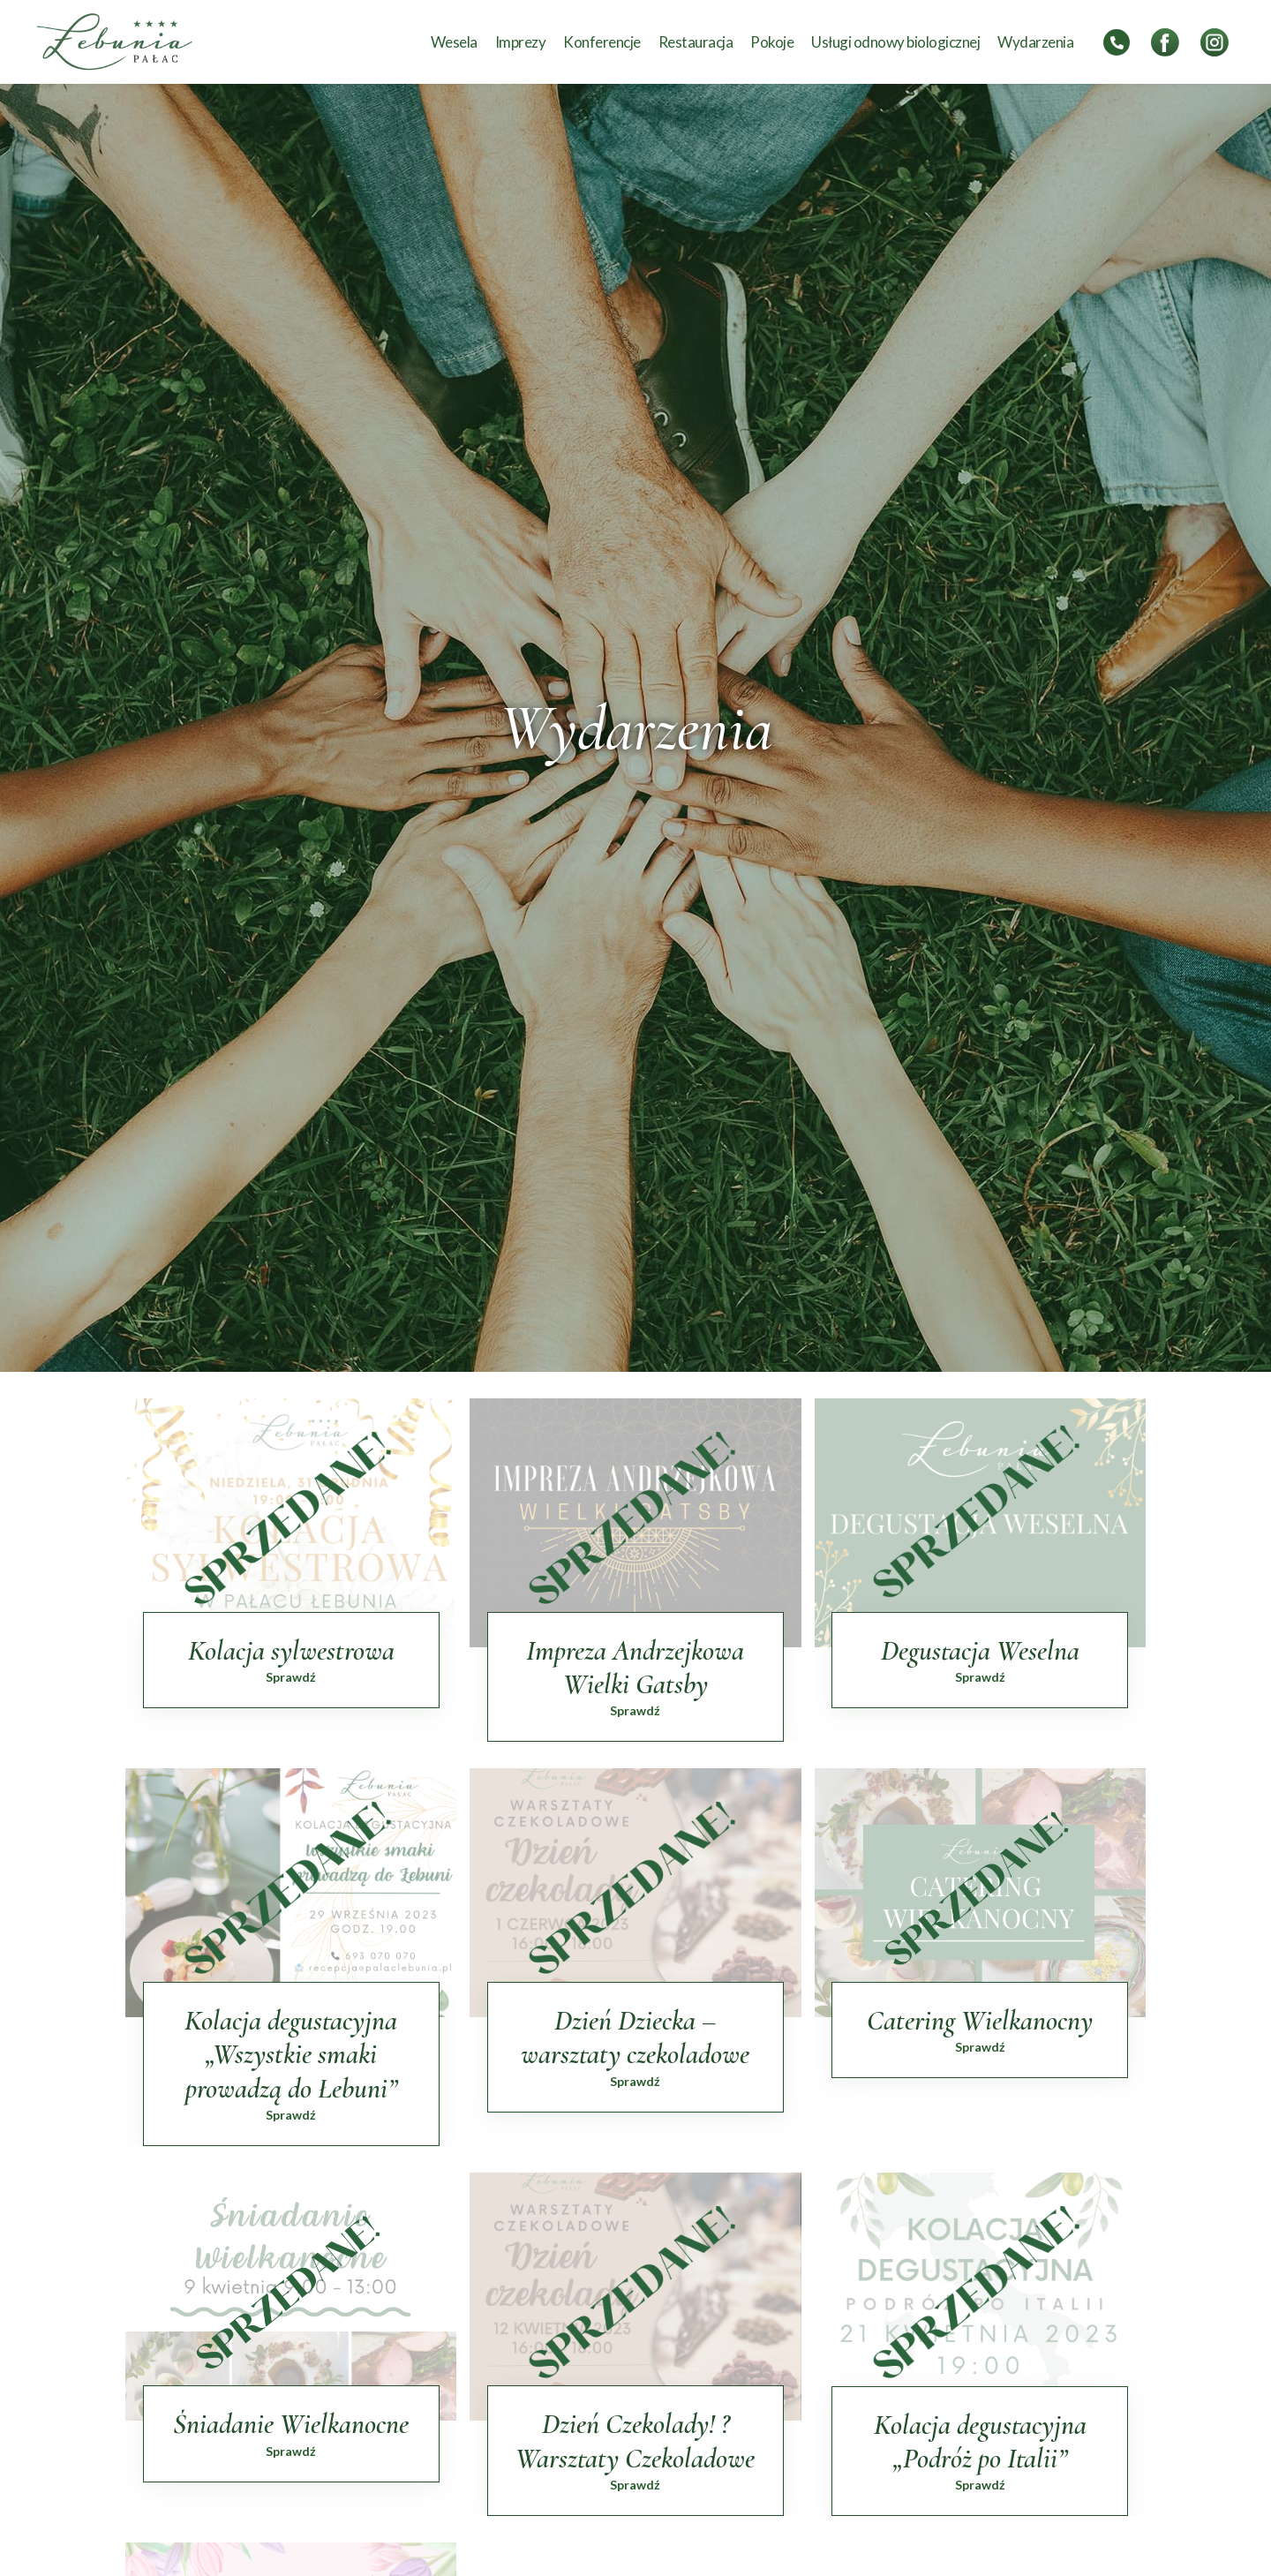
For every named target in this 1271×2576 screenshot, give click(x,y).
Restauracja (695, 42)
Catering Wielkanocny (980, 2020)
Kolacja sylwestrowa (291, 1650)
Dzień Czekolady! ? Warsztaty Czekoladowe (635, 2440)
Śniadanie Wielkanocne (291, 2424)
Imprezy (520, 42)
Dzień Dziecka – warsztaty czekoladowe (635, 2037)
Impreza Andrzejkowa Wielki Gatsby (635, 1667)
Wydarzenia (1035, 42)
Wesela (454, 42)
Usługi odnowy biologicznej (895, 42)
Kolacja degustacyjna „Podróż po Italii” (980, 2441)
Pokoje (771, 42)
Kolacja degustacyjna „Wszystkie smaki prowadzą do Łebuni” (290, 2054)
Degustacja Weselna (980, 1650)
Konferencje (602, 42)
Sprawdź (291, 1676)
